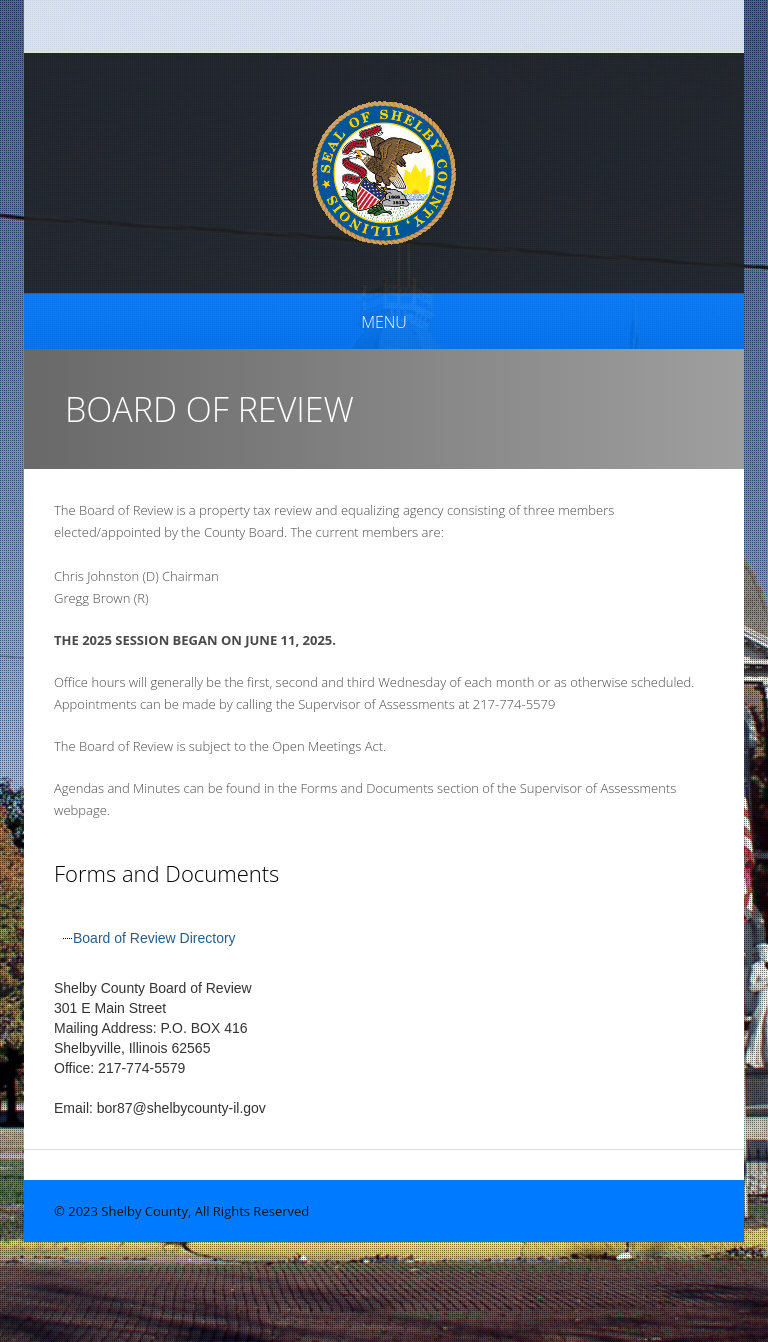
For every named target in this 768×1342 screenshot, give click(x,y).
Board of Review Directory (154, 938)
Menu (384, 322)
